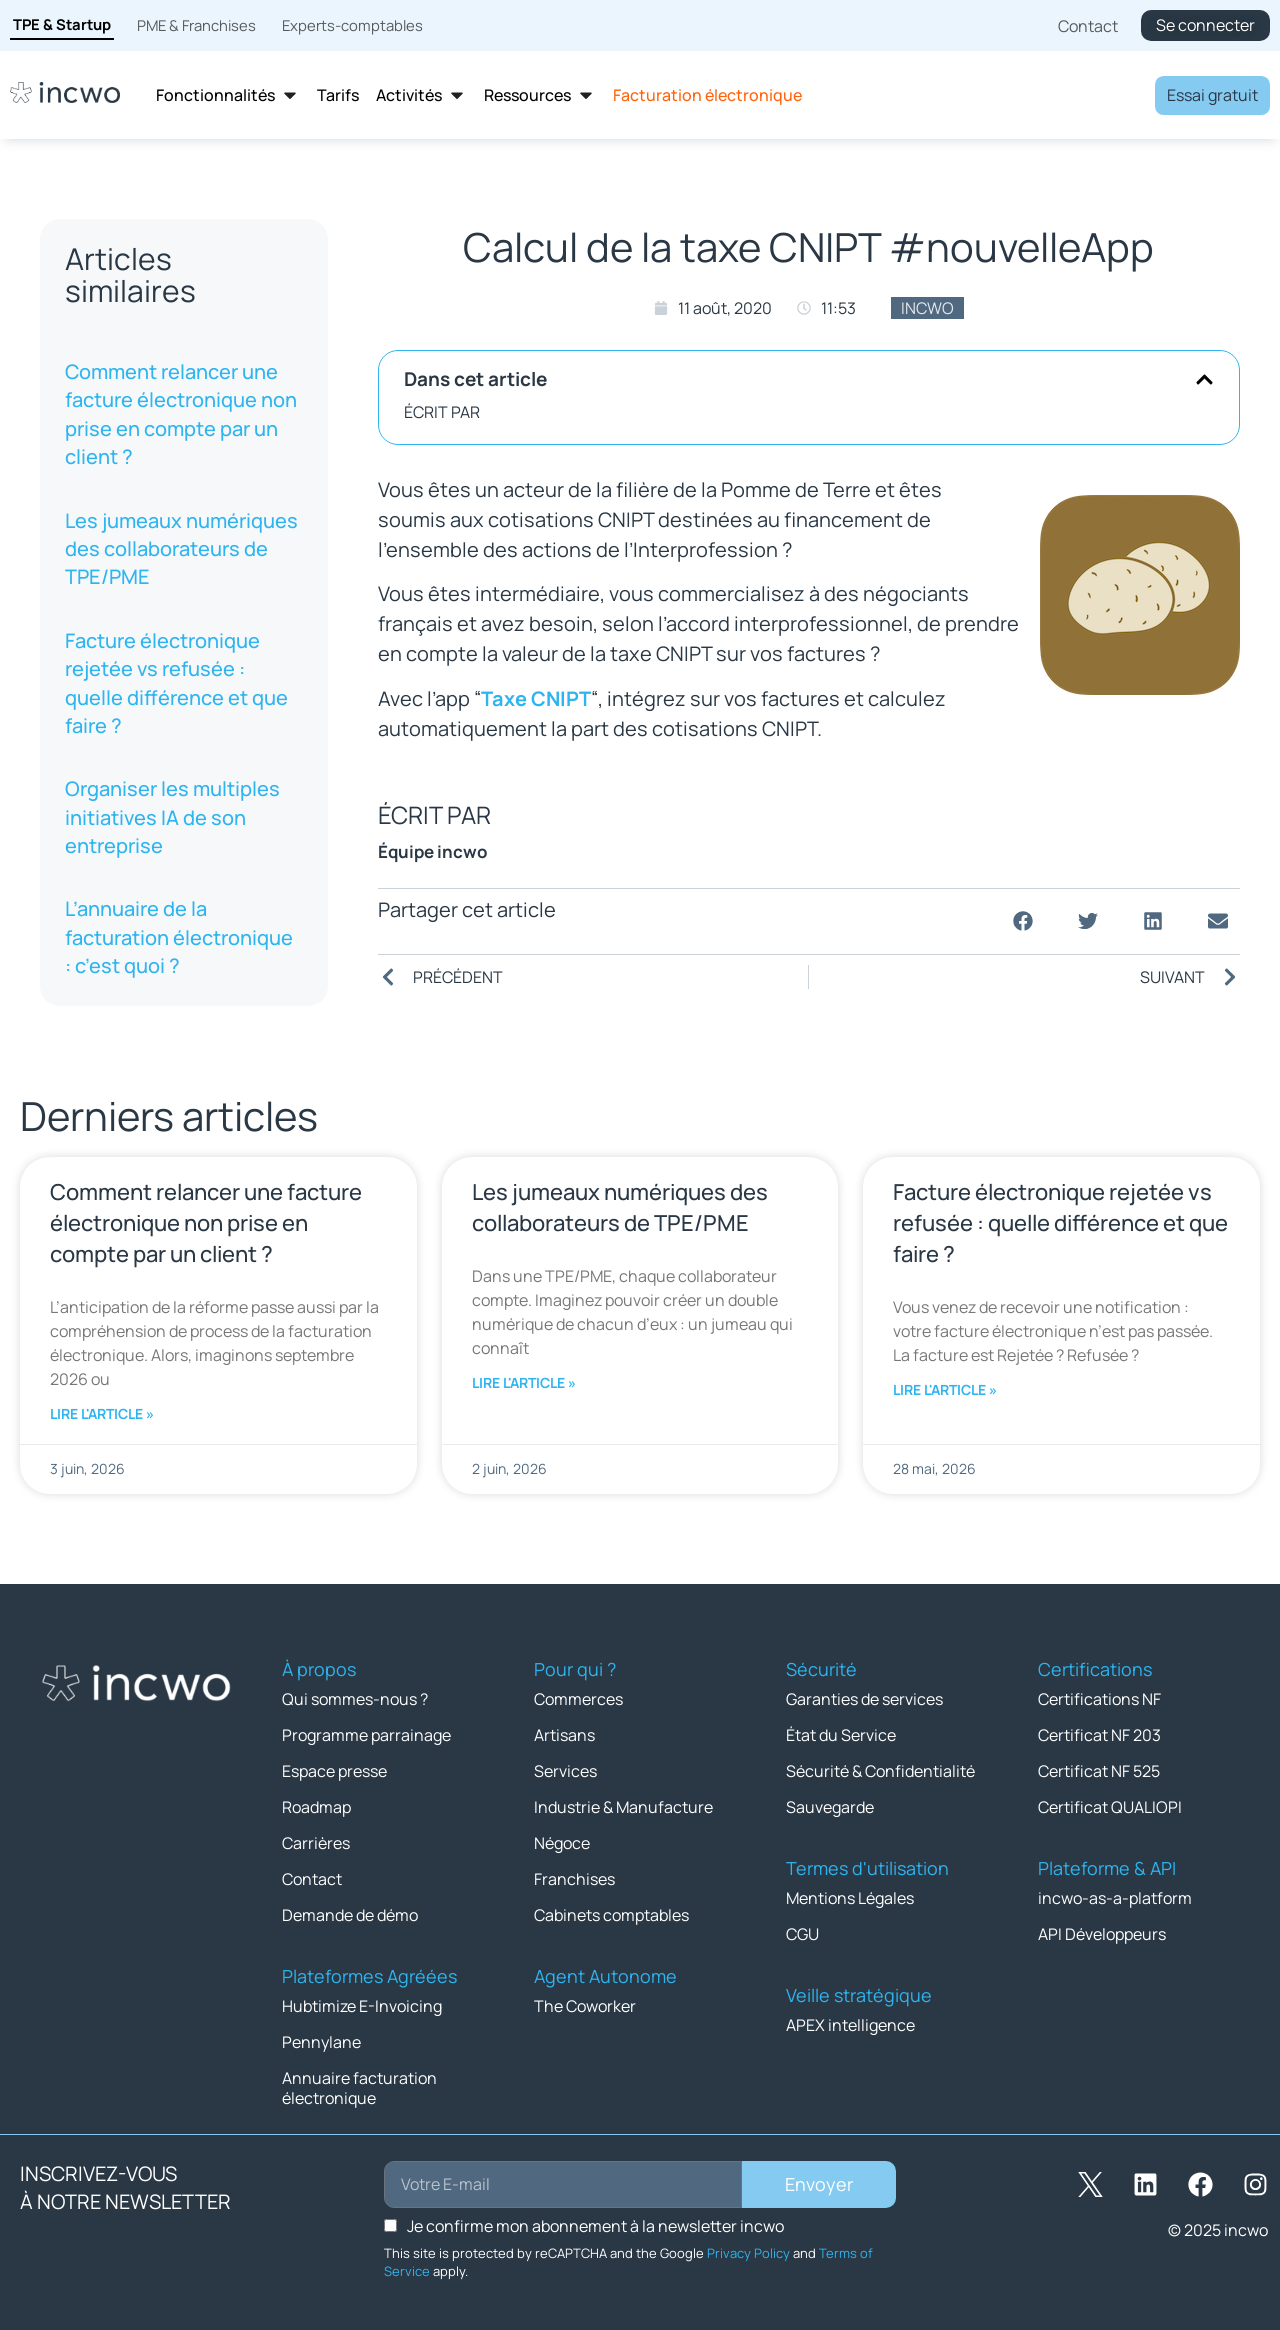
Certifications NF (1099, 1699)
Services (565, 1769)
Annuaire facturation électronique (359, 2079)
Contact (312, 1874)
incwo (927, 308)
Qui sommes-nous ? (355, 1699)
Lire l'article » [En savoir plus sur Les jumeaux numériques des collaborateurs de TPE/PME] (524, 1382)
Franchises (574, 1874)
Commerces (578, 1699)
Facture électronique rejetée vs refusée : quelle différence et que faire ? (176, 683)
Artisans (564, 1734)
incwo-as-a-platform (1115, 1894)
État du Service (841, 1734)
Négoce (562, 1839)
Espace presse (334, 1769)
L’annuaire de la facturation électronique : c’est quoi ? (179, 937)
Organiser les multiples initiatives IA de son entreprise (172, 817)
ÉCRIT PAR (442, 412)
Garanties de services (864, 1699)
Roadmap (316, 1804)
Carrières (316, 1839)
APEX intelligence (850, 2019)
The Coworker (585, 1999)
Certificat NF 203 (1099, 1734)
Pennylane (321, 2034)
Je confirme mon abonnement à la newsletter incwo (595, 2216)
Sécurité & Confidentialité (880, 1769)
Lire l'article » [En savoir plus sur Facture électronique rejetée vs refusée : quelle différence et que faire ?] (945, 1389)
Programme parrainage (366, 1734)
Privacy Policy (748, 2243)
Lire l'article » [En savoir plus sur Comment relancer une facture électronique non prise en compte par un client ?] (102, 1413)
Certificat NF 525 (1099, 1769)
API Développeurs (1102, 1929)
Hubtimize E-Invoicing (362, 1999)
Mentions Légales (850, 1894)
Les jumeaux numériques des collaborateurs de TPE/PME (181, 549)
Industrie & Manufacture (623, 1804)
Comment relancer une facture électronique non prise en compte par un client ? (181, 414)
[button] (1204, 379)
